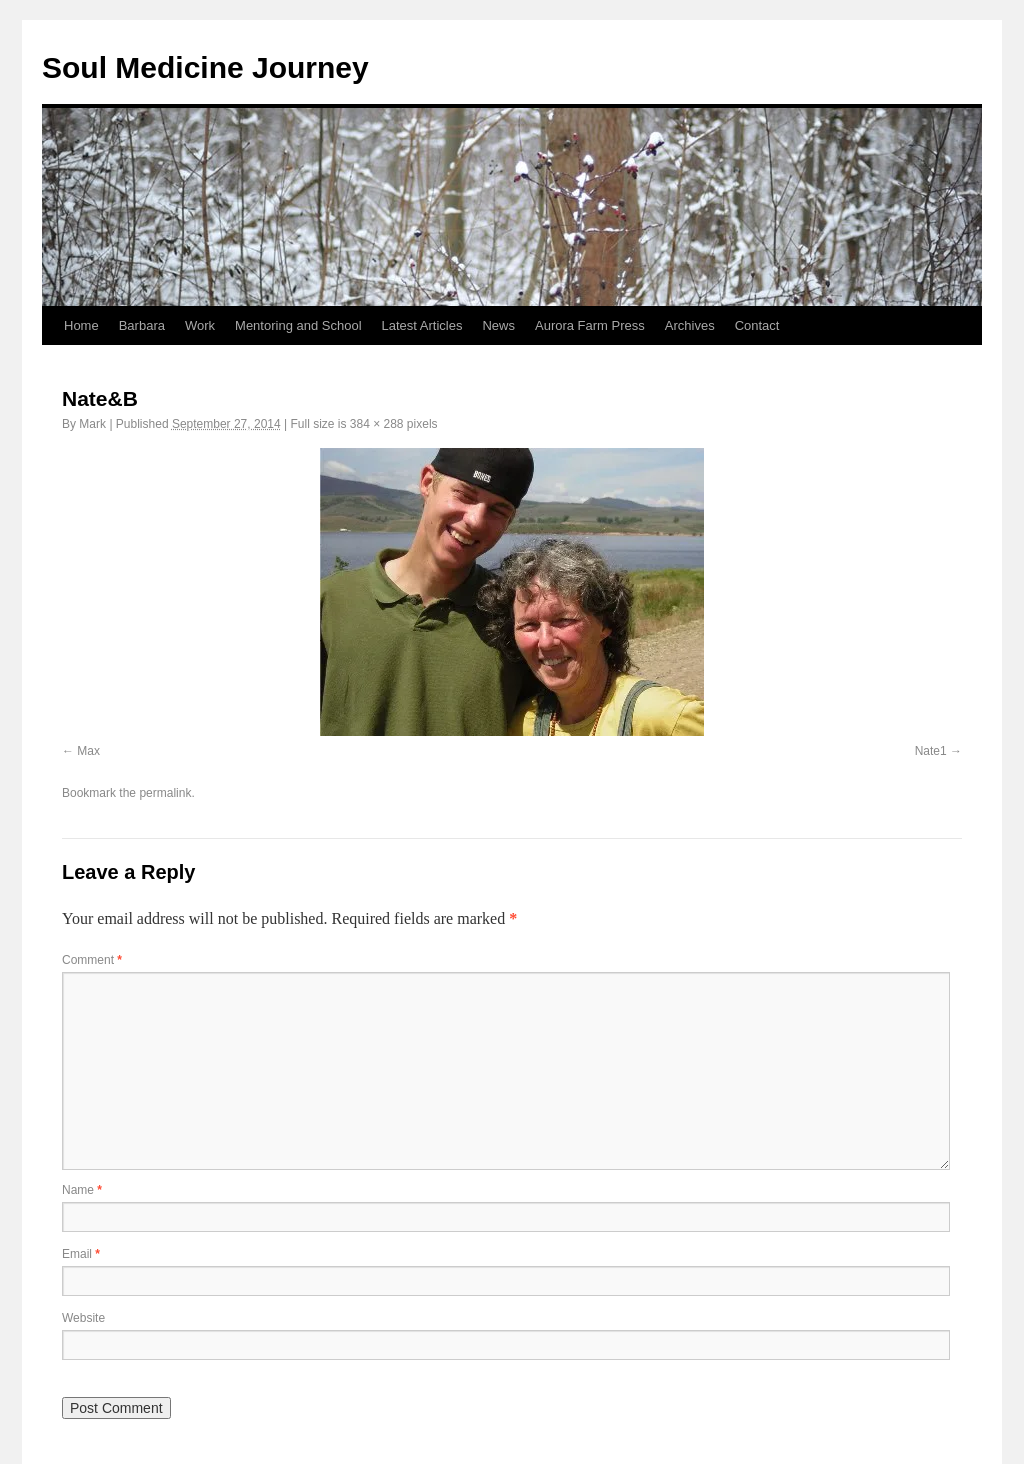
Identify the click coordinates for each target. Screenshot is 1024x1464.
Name (82, 1190)
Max (88, 751)
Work (200, 325)
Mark (92, 424)
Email (81, 1254)
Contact (757, 325)
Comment (92, 960)
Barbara (142, 325)
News (498, 325)
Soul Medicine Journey (205, 67)
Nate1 (931, 751)
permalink (165, 793)
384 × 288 (377, 424)
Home (81, 325)
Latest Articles (422, 325)
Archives (690, 325)
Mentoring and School (298, 325)
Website (83, 1318)
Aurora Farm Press (590, 325)
